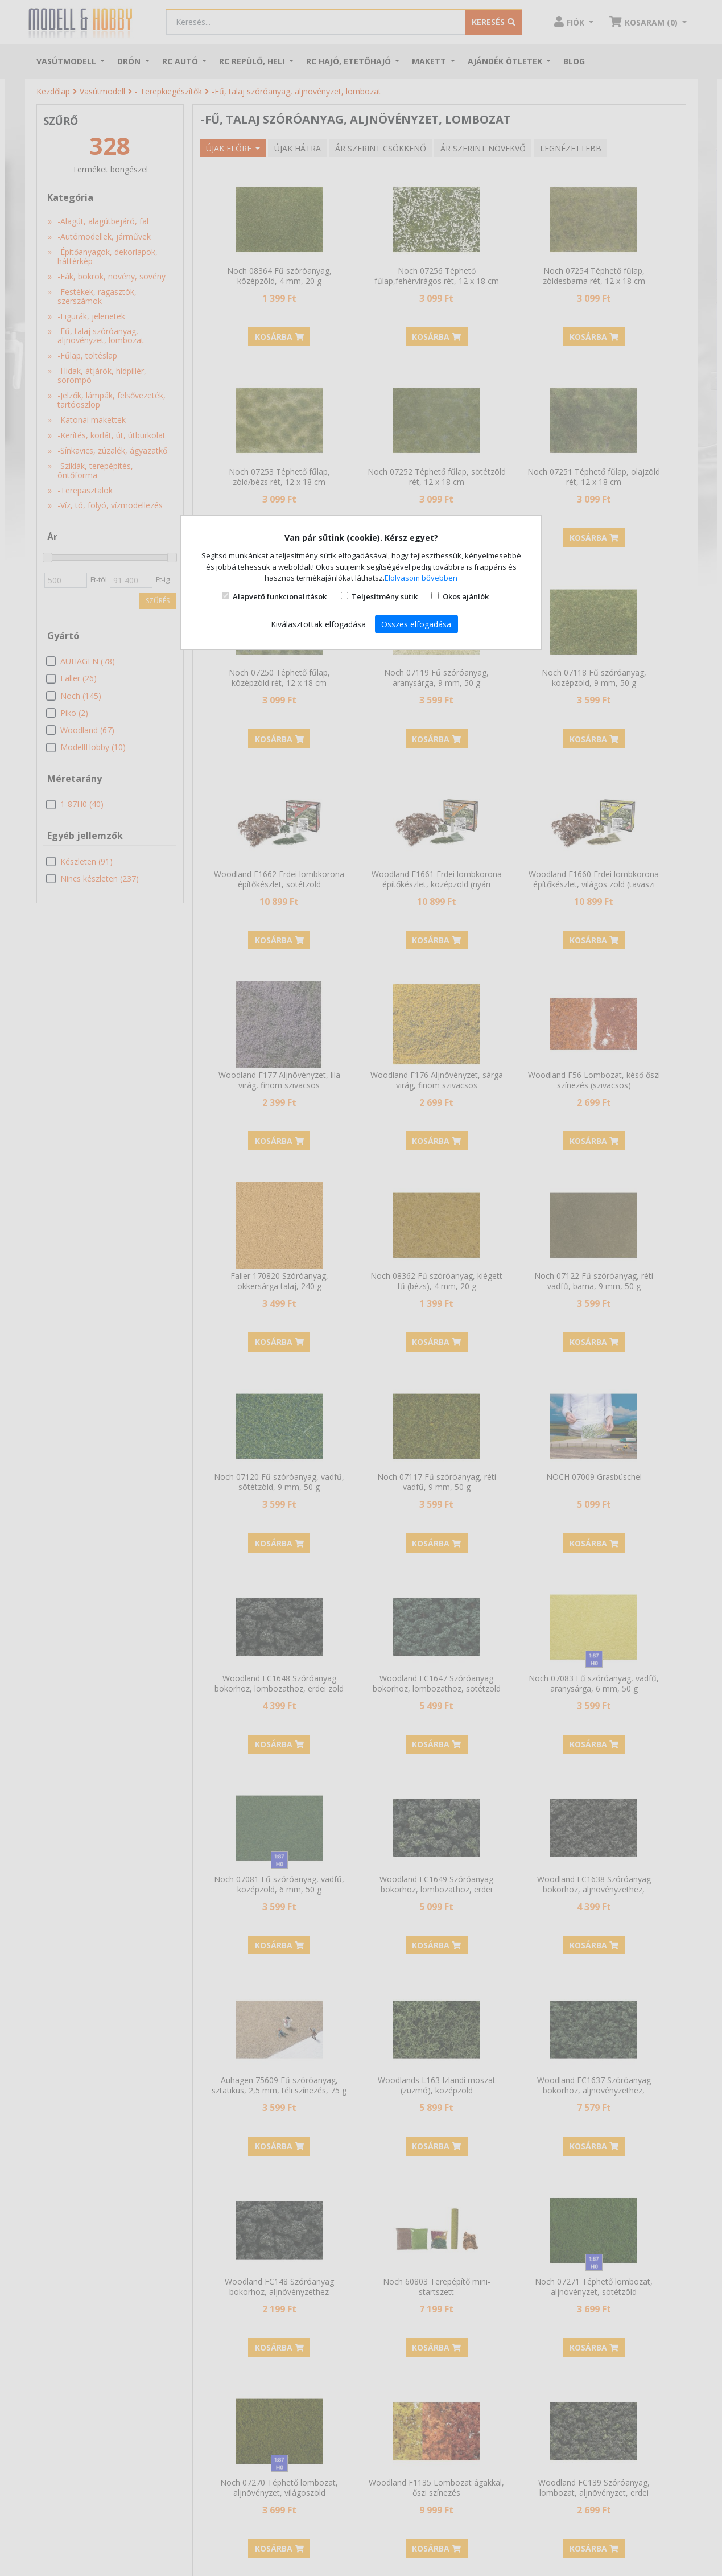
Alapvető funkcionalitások (280, 596)
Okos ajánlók (466, 596)
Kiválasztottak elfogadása (318, 624)
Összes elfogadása (416, 624)
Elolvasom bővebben (421, 578)
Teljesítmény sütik (385, 596)
